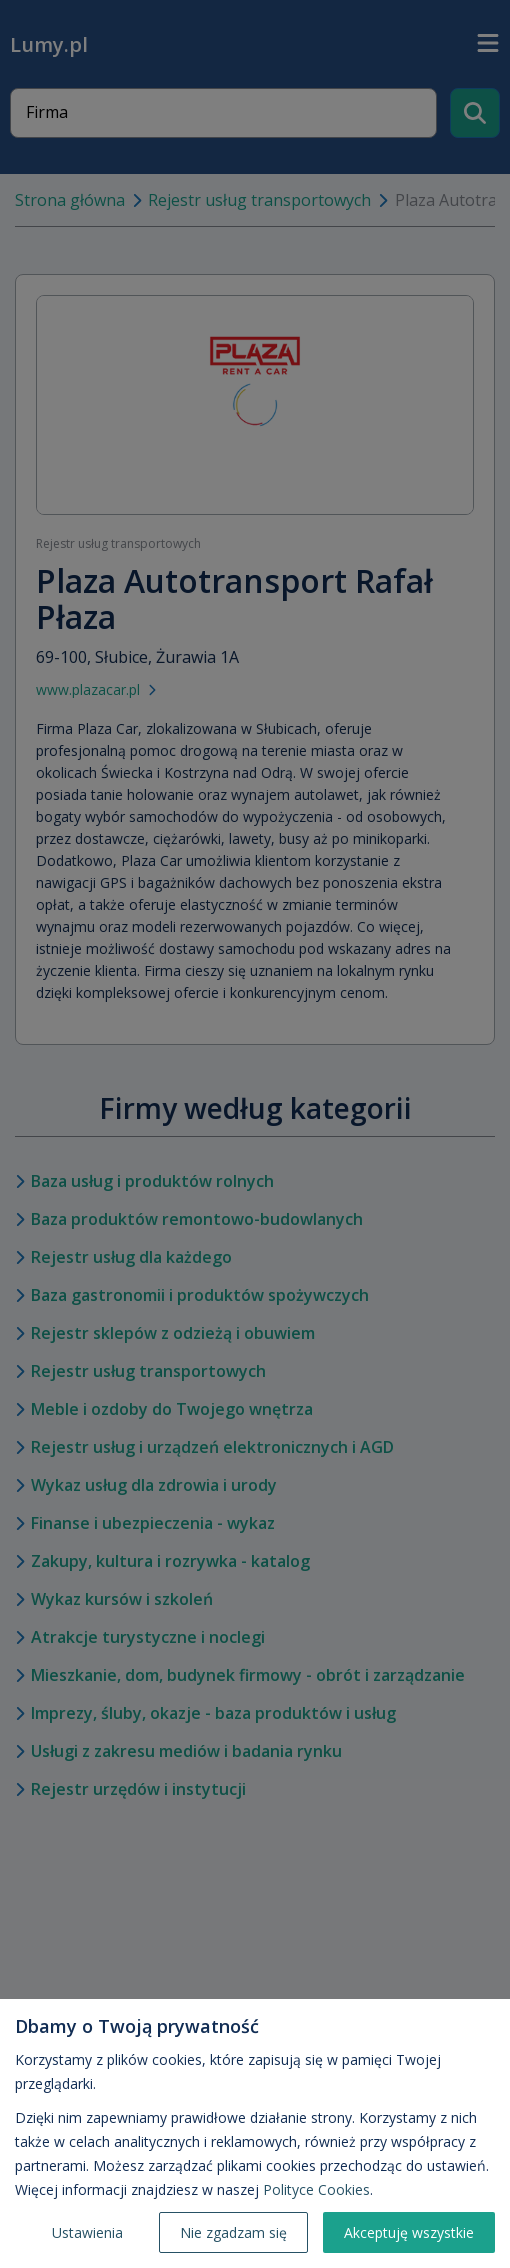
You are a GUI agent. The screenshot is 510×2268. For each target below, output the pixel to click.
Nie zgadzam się (233, 2232)
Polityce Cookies (316, 2189)
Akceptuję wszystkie (409, 2232)
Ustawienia (87, 2232)
